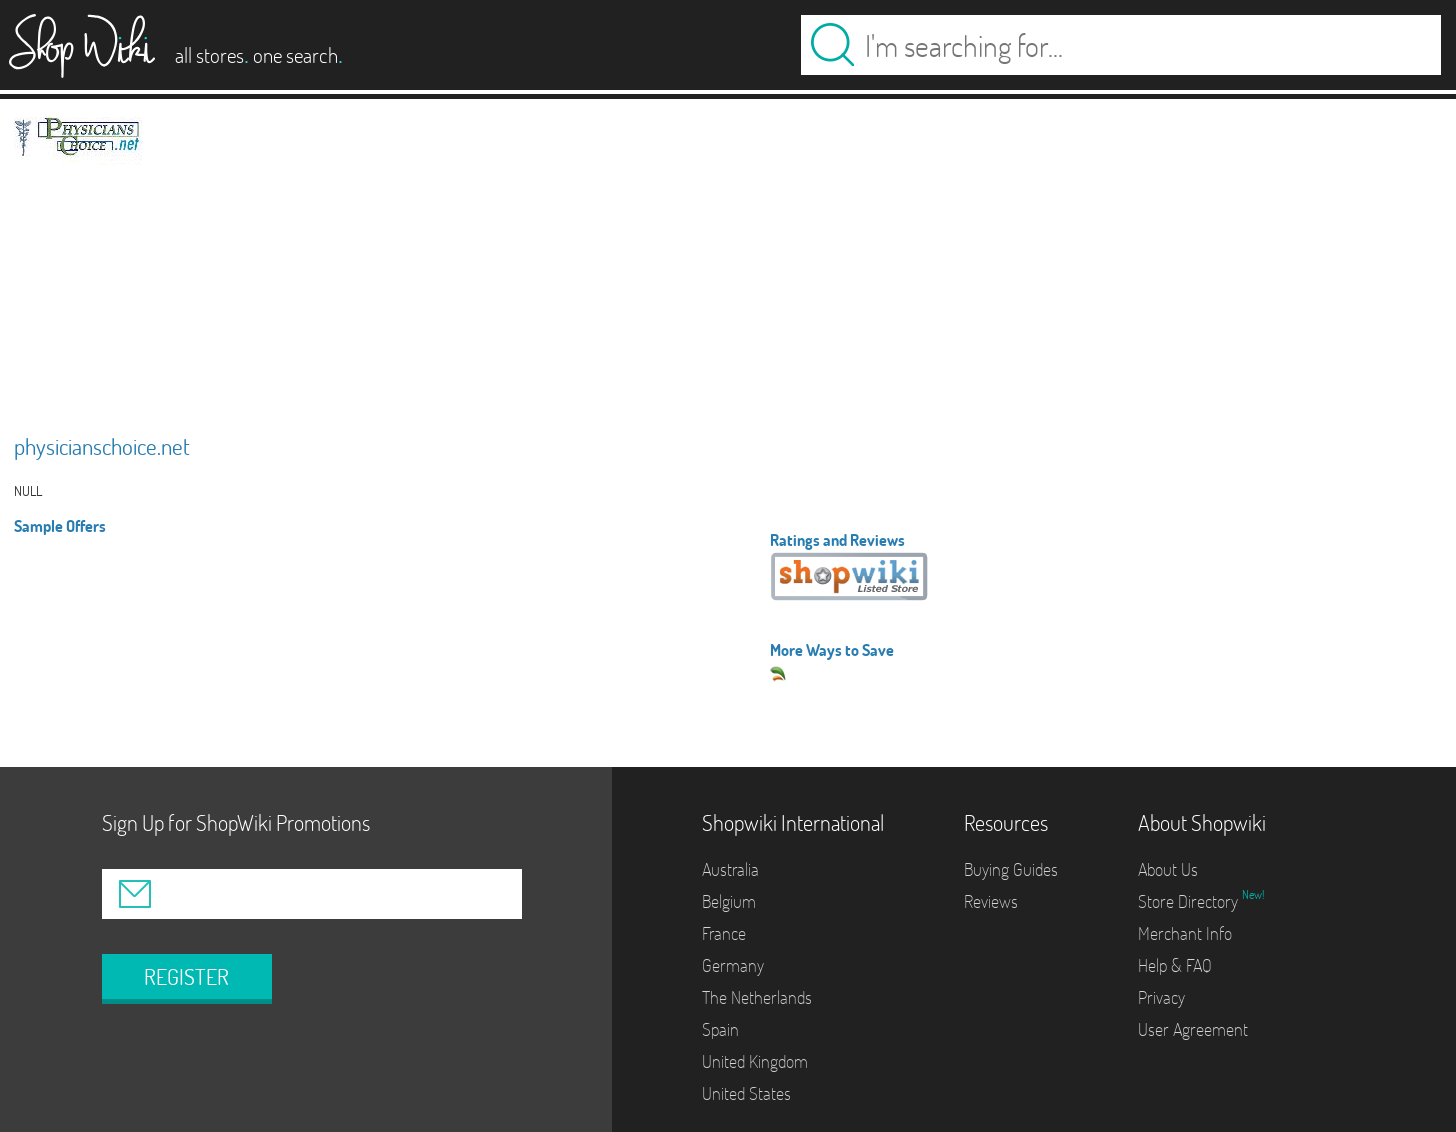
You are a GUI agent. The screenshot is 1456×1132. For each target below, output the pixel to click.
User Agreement (1193, 1029)
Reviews (991, 901)
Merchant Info (1185, 933)
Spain (720, 1029)
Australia (730, 869)
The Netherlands (757, 997)
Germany (733, 965)
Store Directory (1190, 901)
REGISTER (186, 977)
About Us (1168, 869)
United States (746, 1093)
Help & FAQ (1175, 965)
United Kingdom (755, 1061)
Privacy (1161, 997)
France (724, 933)
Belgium (729, 901)
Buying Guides (1011, 869)
